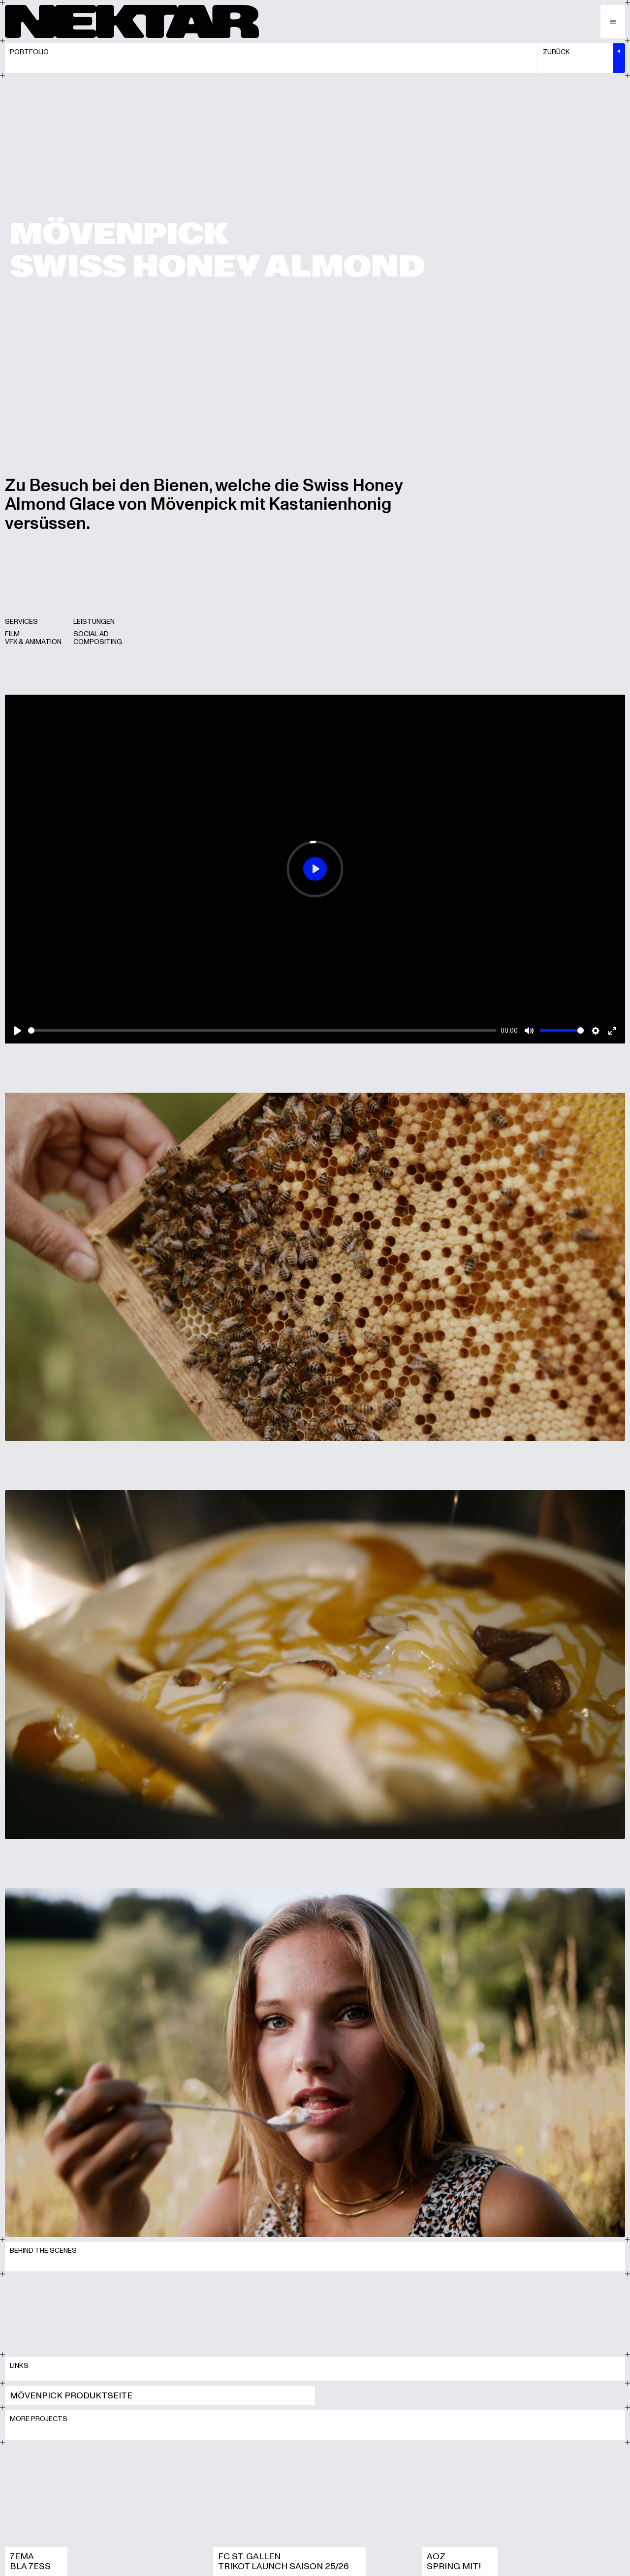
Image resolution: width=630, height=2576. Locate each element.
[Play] (18, 1038)
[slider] (262, 1038)
